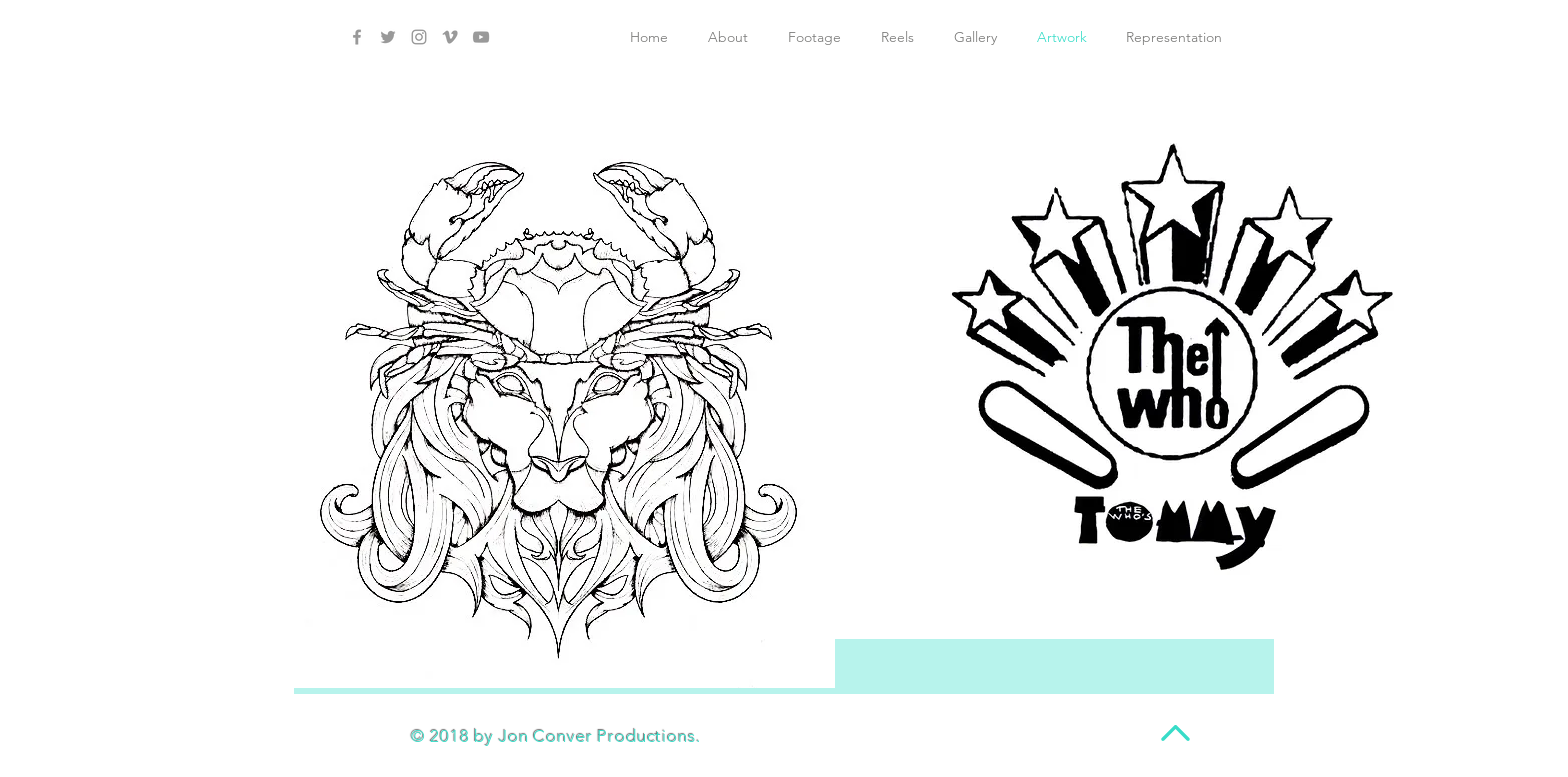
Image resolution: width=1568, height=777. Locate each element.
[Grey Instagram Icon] (419, 37)
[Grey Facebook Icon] (357, 37)
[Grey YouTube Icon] (481, 37)
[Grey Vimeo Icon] (450, 37)
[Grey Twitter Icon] (388, 37)
